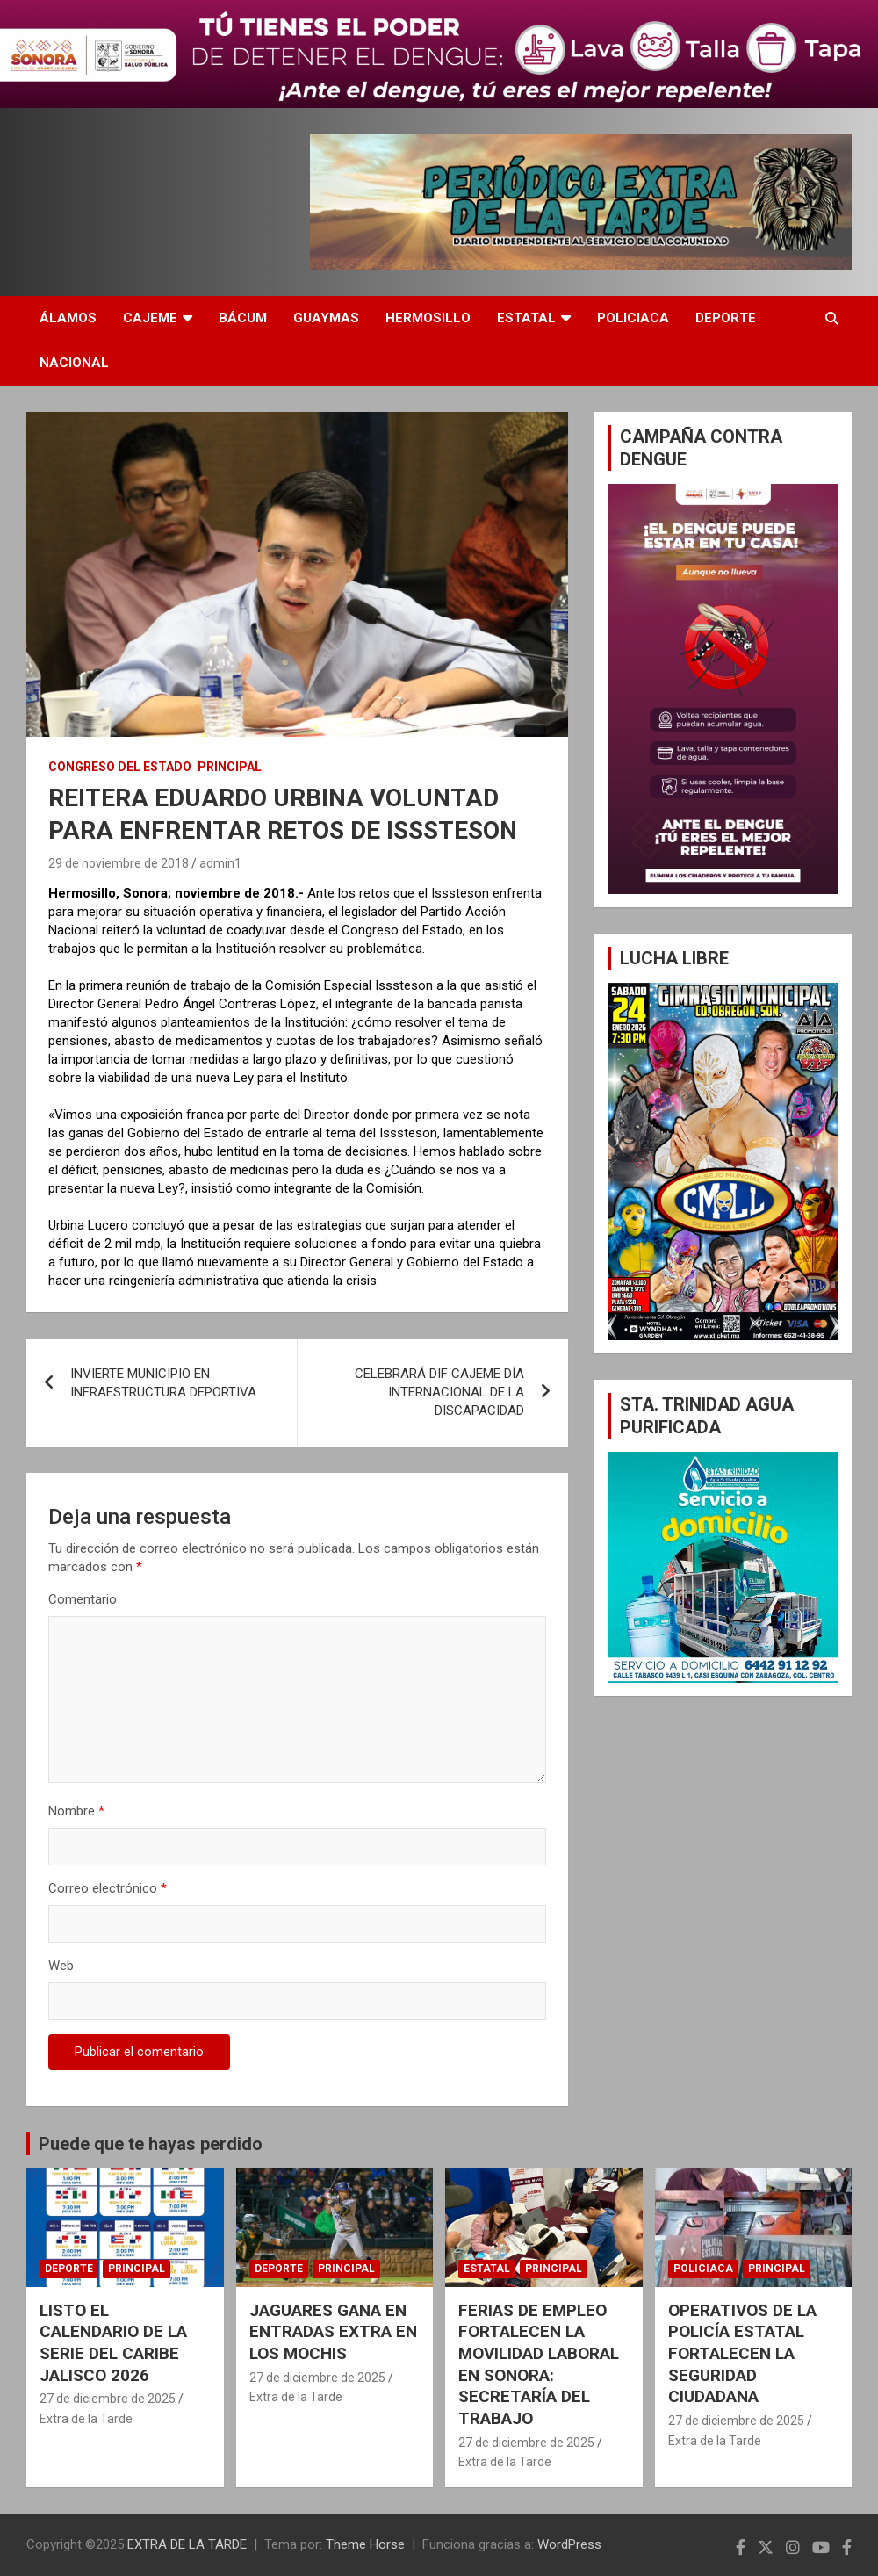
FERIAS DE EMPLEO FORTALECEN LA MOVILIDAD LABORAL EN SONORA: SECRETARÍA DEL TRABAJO (538, 2364)
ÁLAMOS (68, 318)
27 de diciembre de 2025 (108, 2399)
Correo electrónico (107, 1888)
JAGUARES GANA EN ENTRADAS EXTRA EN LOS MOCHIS (333, 2331)
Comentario (82, 1599)
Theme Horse (365, 2544)
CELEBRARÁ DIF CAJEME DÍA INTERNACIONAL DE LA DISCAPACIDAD (439, 1392)
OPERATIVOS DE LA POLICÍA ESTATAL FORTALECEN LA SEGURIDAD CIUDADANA (742, 2353)
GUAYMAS (326, 318)
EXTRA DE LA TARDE (187, 2544)
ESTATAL (526, 318)
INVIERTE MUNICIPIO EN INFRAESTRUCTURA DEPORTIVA (163, 1383)
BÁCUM (243, 318)
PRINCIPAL (230, 767)
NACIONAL (74, 363)
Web (61, 1965)
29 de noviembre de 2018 (118, 863)
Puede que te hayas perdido (151, 2143)
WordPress (569, 2544)
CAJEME (150, 318)
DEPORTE (725, 318)
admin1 (220, 863)
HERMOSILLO (428, 318)
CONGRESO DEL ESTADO (119, 767)
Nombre (76, 1811)
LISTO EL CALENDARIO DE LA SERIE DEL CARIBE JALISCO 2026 (113, 2342)
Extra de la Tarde (86, 2419)
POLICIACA (633, 318)
